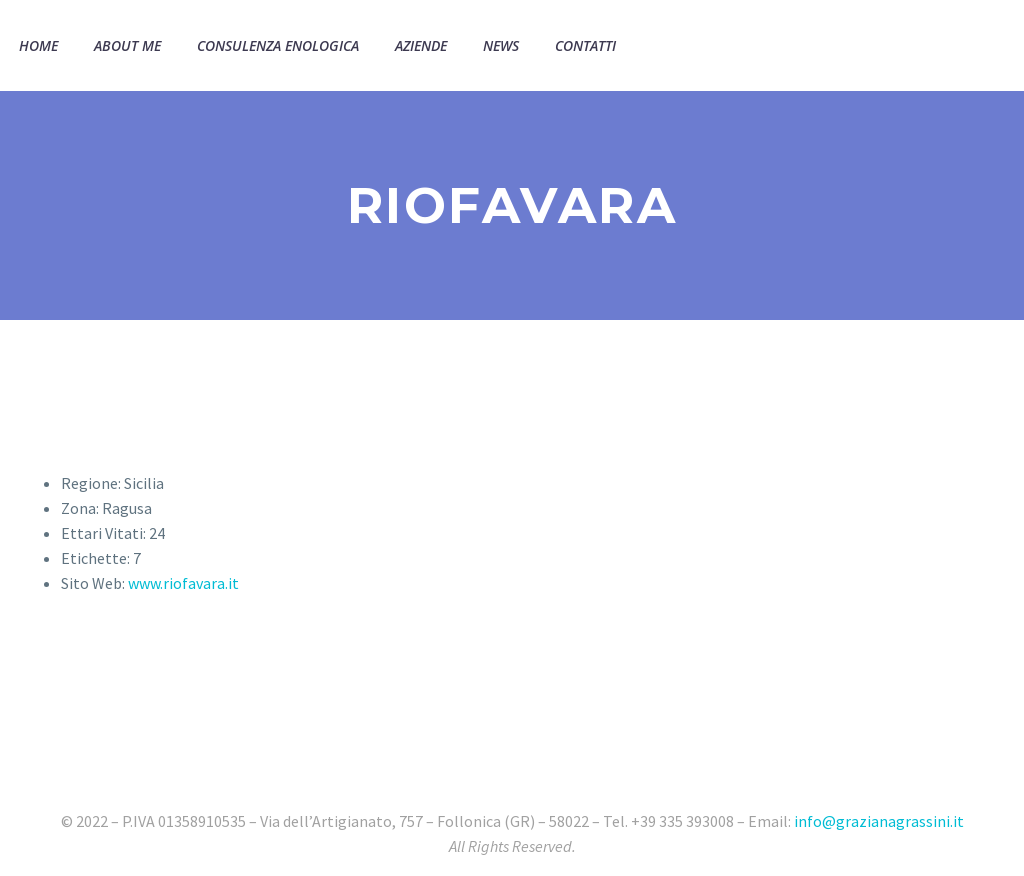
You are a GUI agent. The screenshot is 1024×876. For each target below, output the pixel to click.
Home (38, 45)
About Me (127, 45)
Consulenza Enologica (278, 45)
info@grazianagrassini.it (879, 821)
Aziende (421, 45)
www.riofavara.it (183, 583)
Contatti (585, 45)
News (501, 45)
